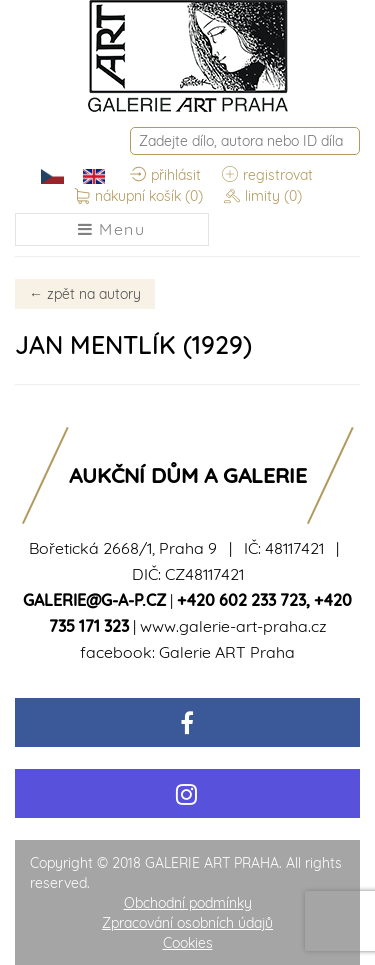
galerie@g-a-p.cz (94, 600)
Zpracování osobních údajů (187, 923)
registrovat (267, 176)
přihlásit (165, 176)
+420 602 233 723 (241, 600)
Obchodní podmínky (188, 903)
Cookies (188, 943)
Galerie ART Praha (227, 652)
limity (263, 197)
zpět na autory (85, 294)
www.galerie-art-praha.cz (233, 626)
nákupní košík (138, 197)
